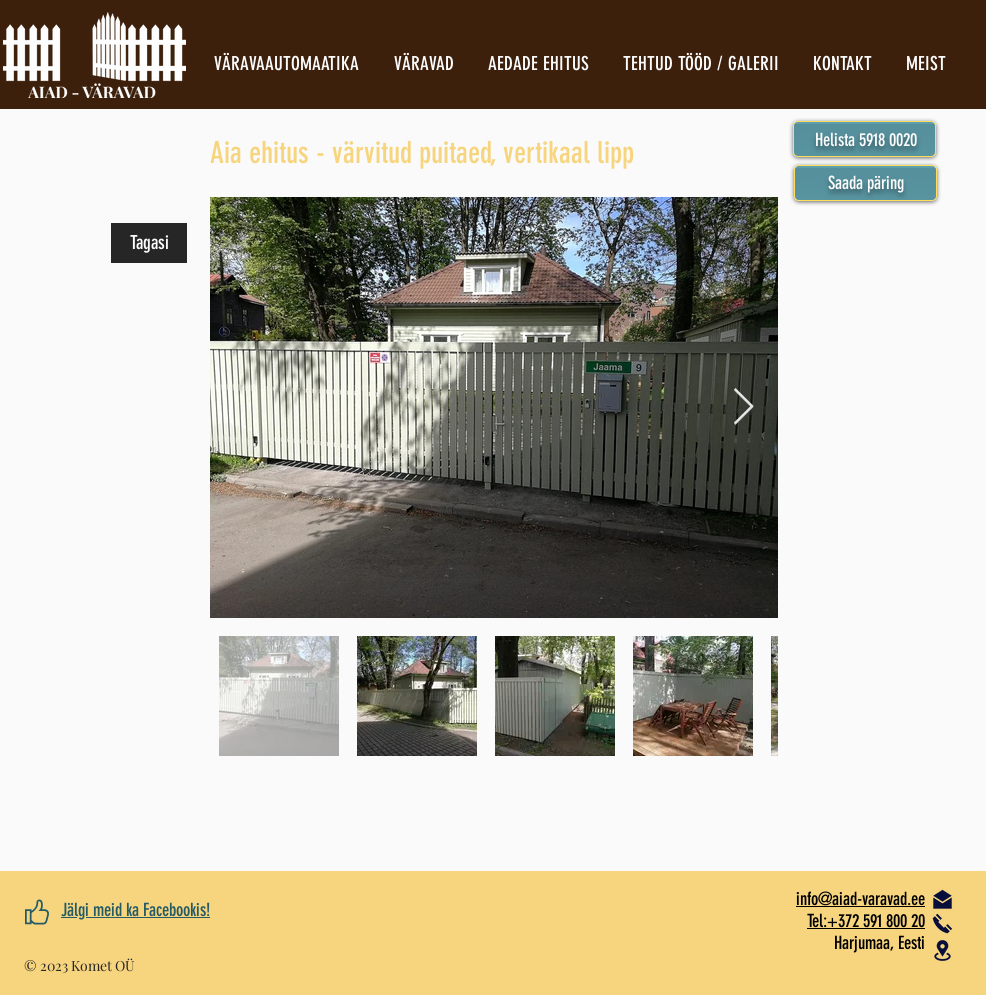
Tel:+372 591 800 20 (866, 921)
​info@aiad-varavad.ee (860, 899)
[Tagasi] (149, 243)
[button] (866, 183)
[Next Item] (743, 407)
